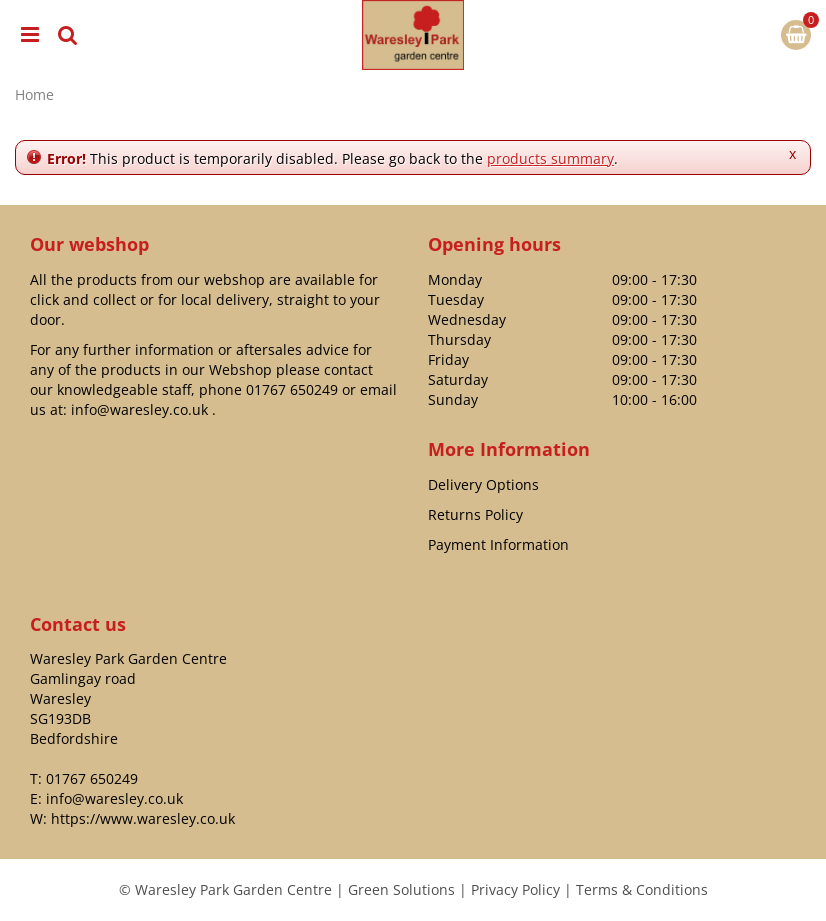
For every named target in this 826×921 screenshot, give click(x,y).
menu (30, 35)
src (68, 35)
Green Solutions (401, 889)
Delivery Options (483, 484)
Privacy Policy (515, 889)
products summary (550, 158)
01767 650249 (292, 389)
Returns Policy (475, 514)
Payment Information (498, 544)
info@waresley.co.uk (139, 409)
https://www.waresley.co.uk (143, 818)
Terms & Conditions (642, 889)
